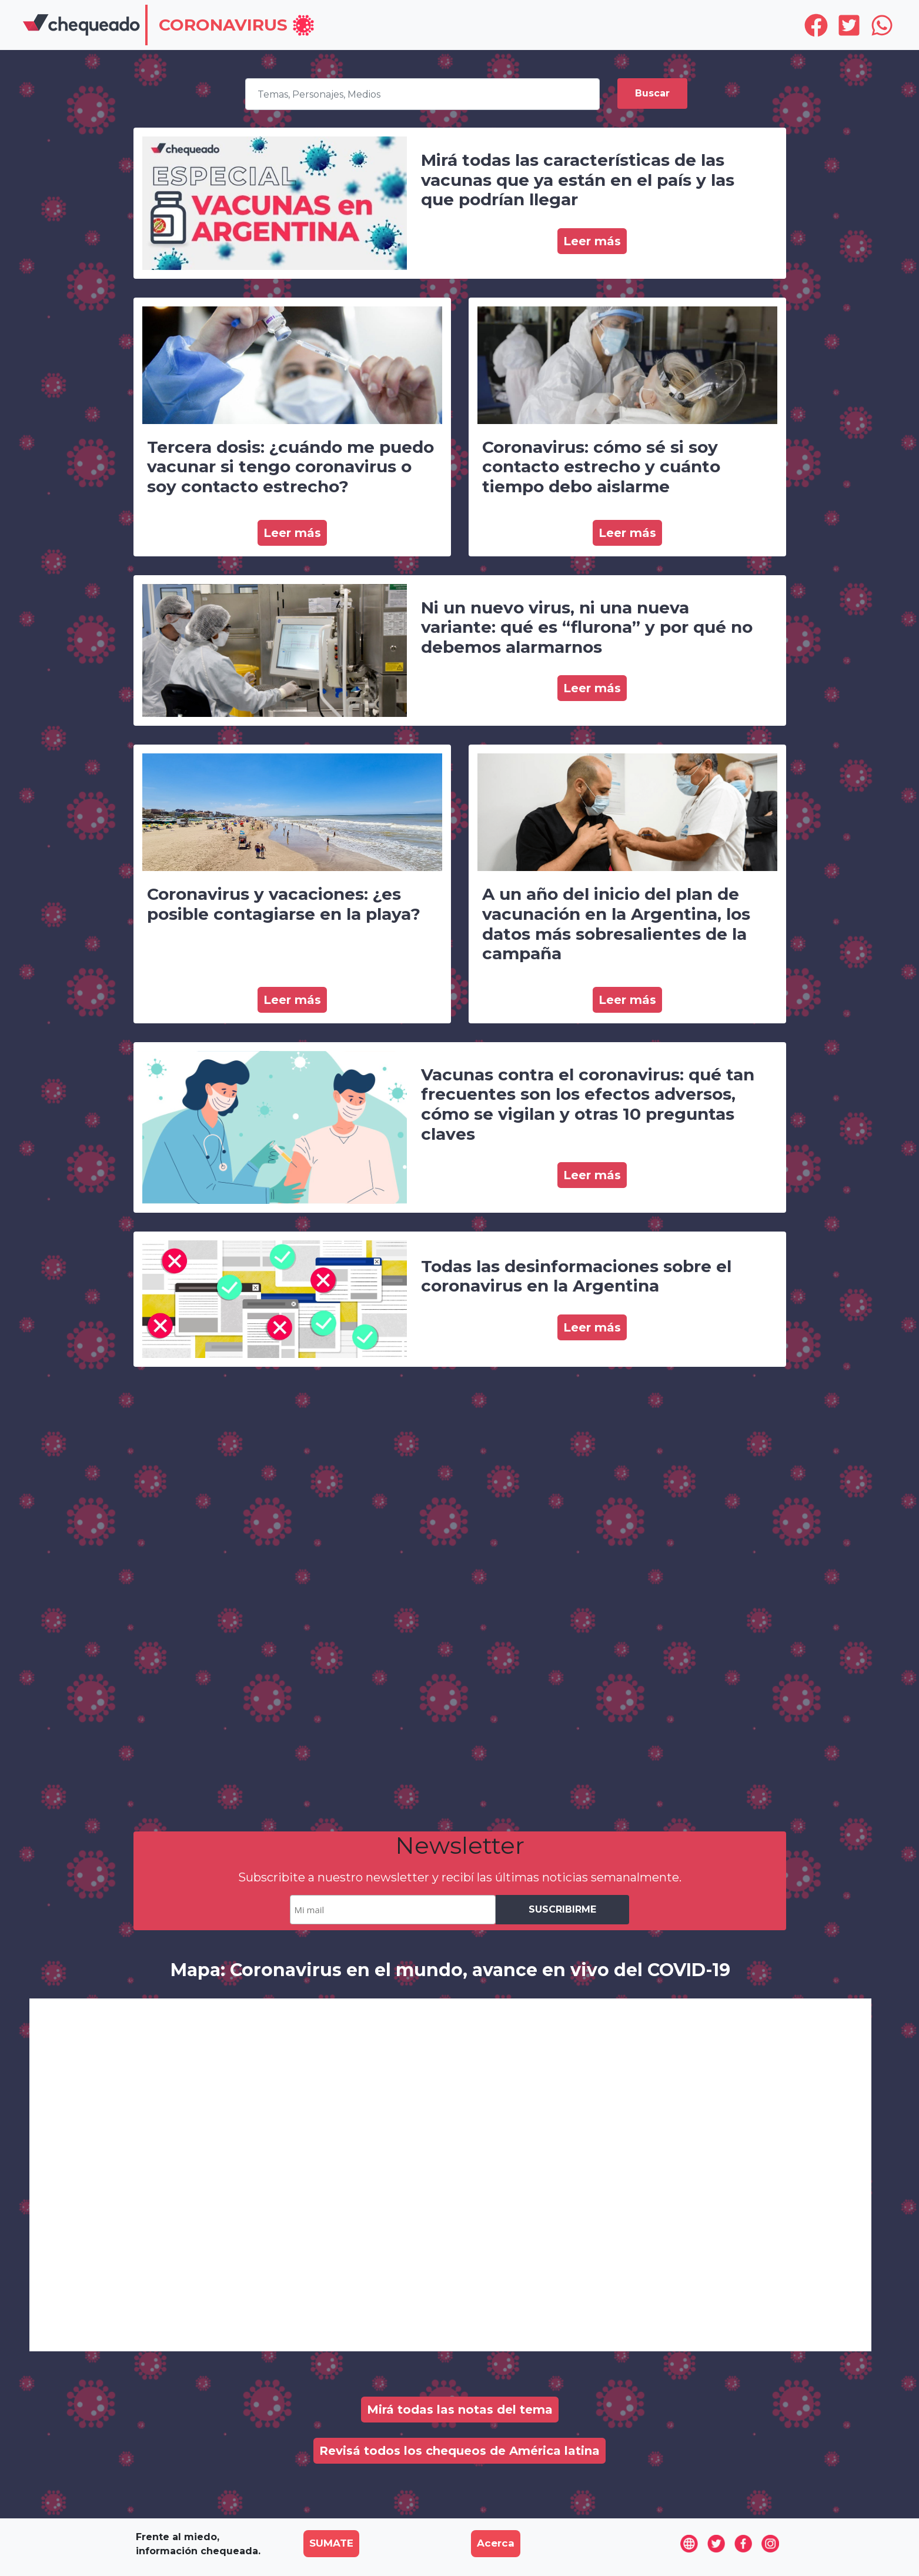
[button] (237, 26)
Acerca (495, 2543)
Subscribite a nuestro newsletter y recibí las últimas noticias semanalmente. (459, 1877)
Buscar (652, 93)
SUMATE (331, 2543)
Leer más (592, 241)
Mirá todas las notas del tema (460, 2410)
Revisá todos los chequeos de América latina (459, 2451)
